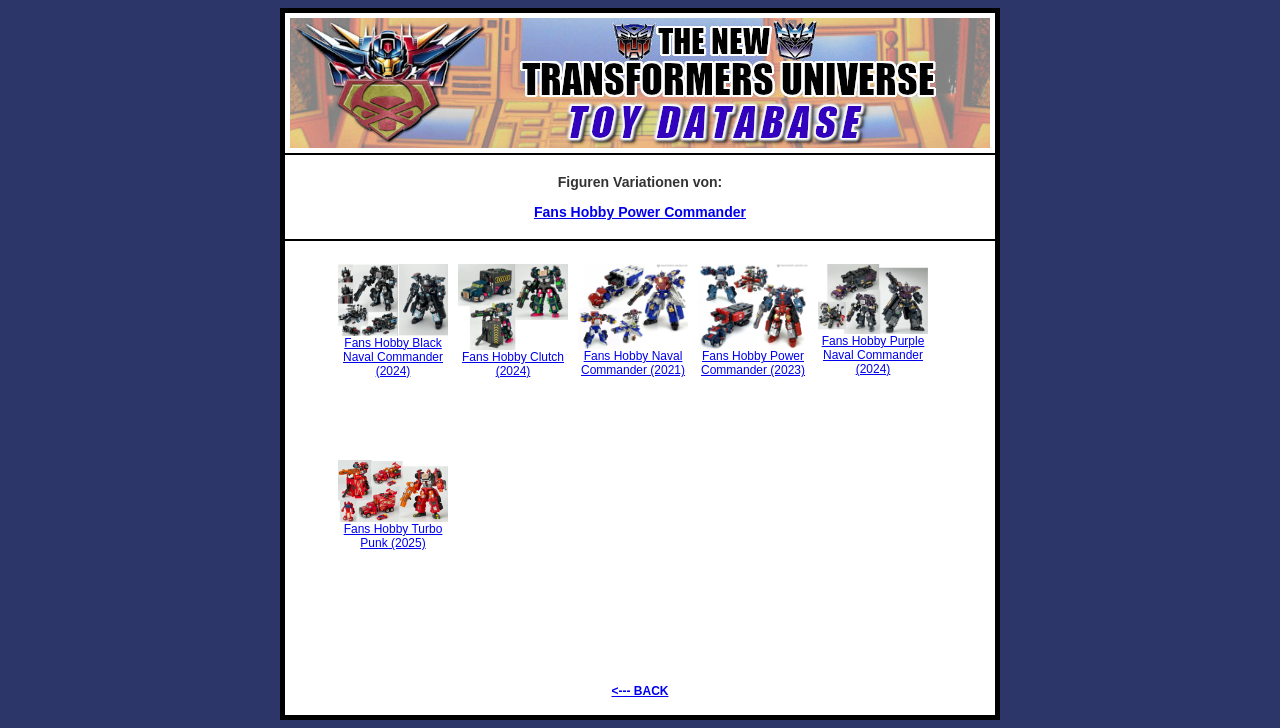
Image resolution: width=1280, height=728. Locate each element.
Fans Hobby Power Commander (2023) (753, 357)
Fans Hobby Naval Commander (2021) (633, 357)
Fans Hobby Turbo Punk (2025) (393, 530)
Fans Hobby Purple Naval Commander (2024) (873, 349)
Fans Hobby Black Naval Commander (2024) (393, 351)
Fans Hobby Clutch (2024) (513, 358)
